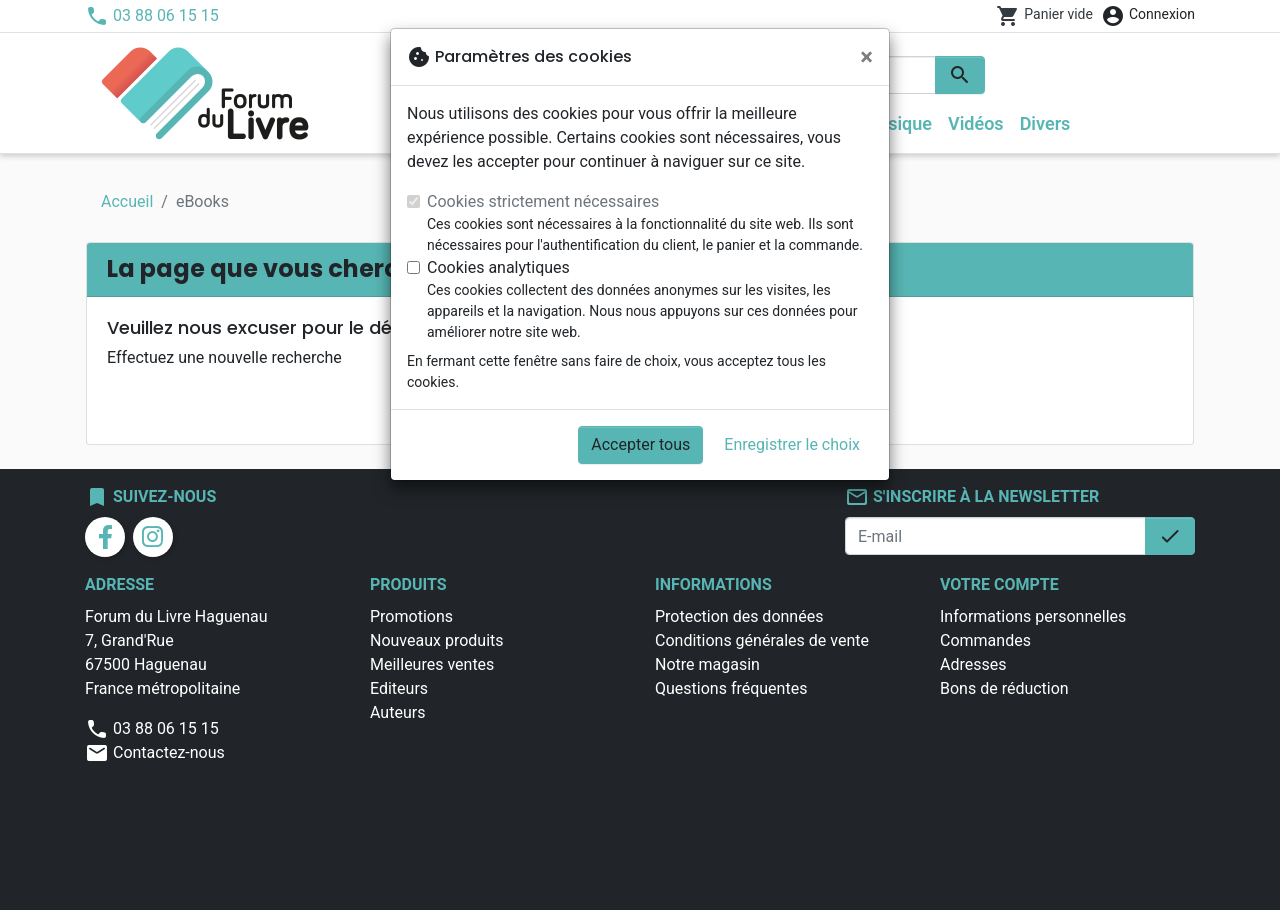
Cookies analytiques (498, 267)
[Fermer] (866, 57)
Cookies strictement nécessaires (543, 201)
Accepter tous (640, 444)
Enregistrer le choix (792, 444)
